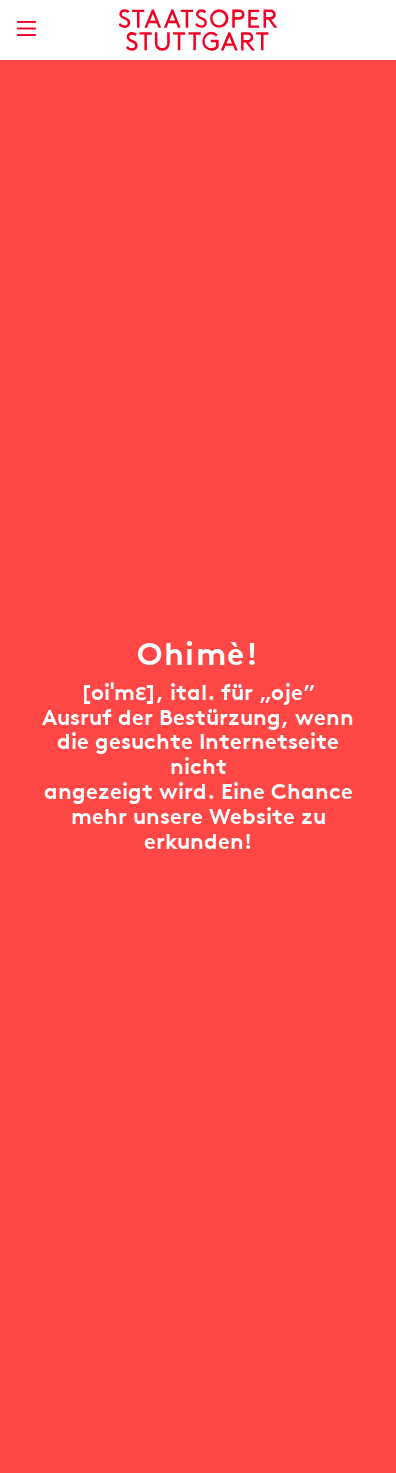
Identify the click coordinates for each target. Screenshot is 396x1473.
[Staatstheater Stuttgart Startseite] (198, 30)
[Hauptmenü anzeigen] (26, 28)
